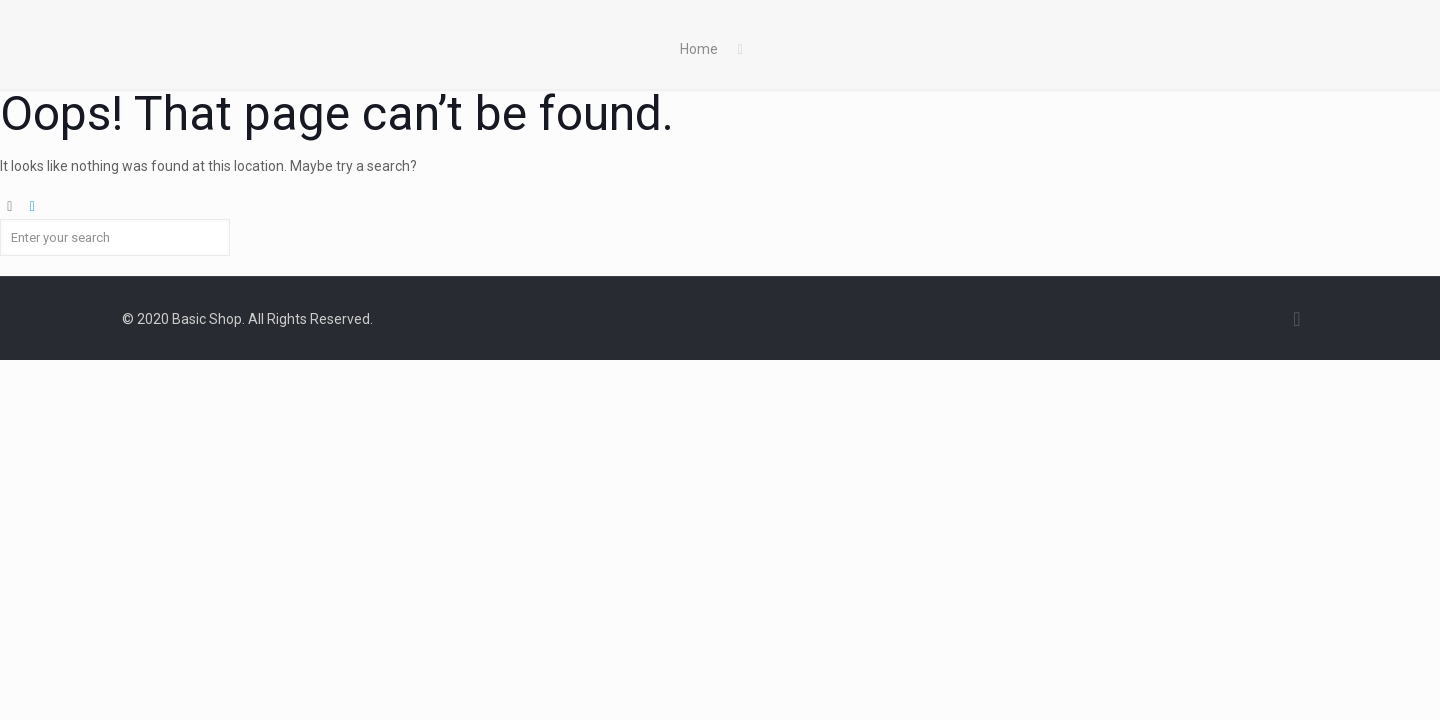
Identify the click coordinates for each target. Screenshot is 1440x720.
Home (699, 49)
